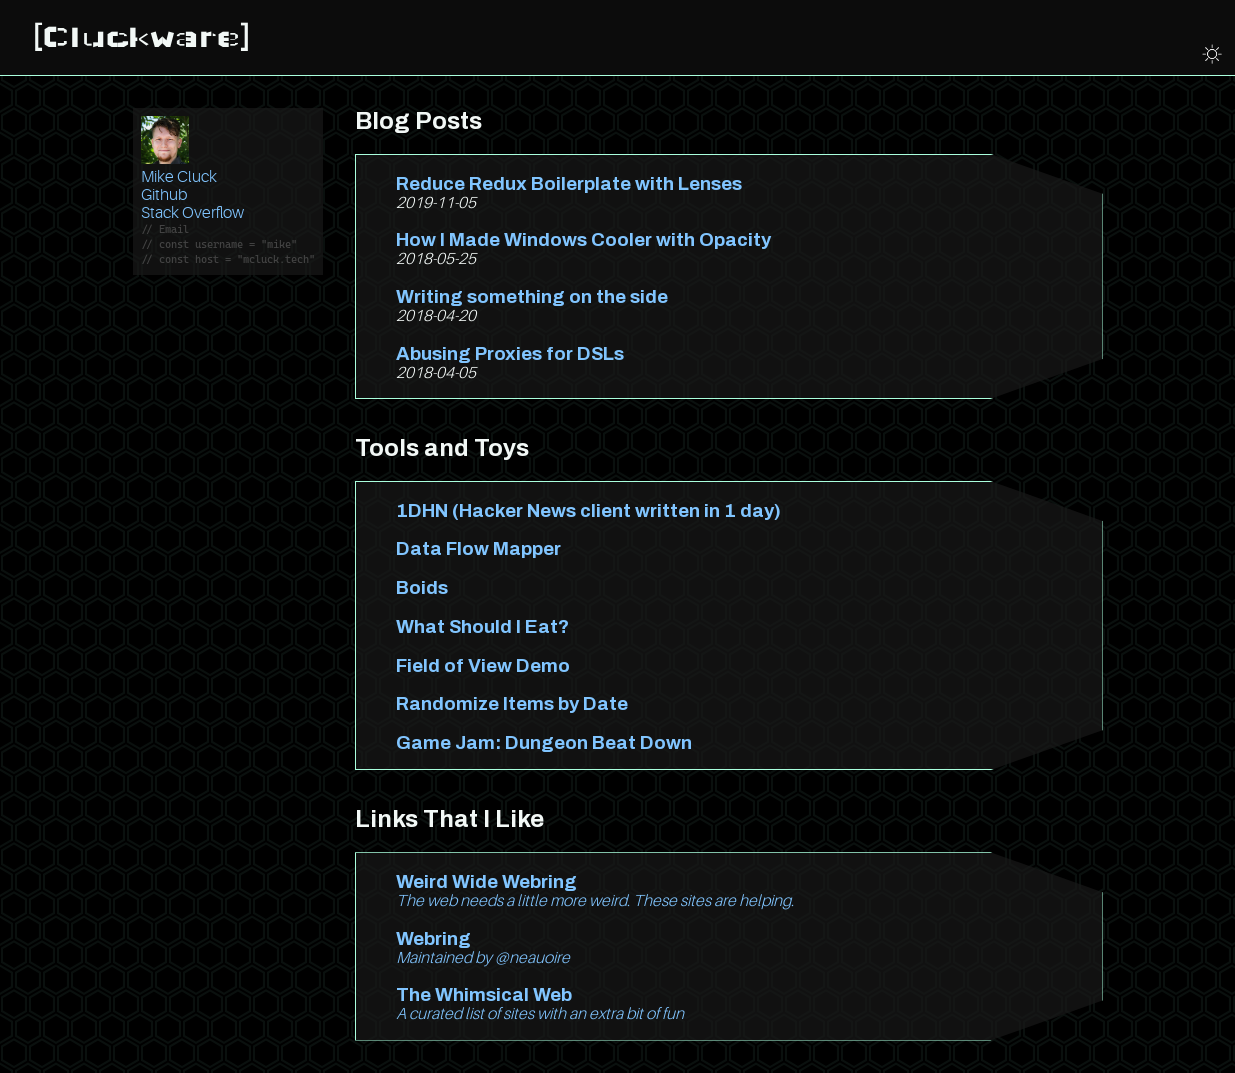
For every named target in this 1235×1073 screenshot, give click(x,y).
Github (164, 195)
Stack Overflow (192, 213)
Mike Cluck (179, 177)
